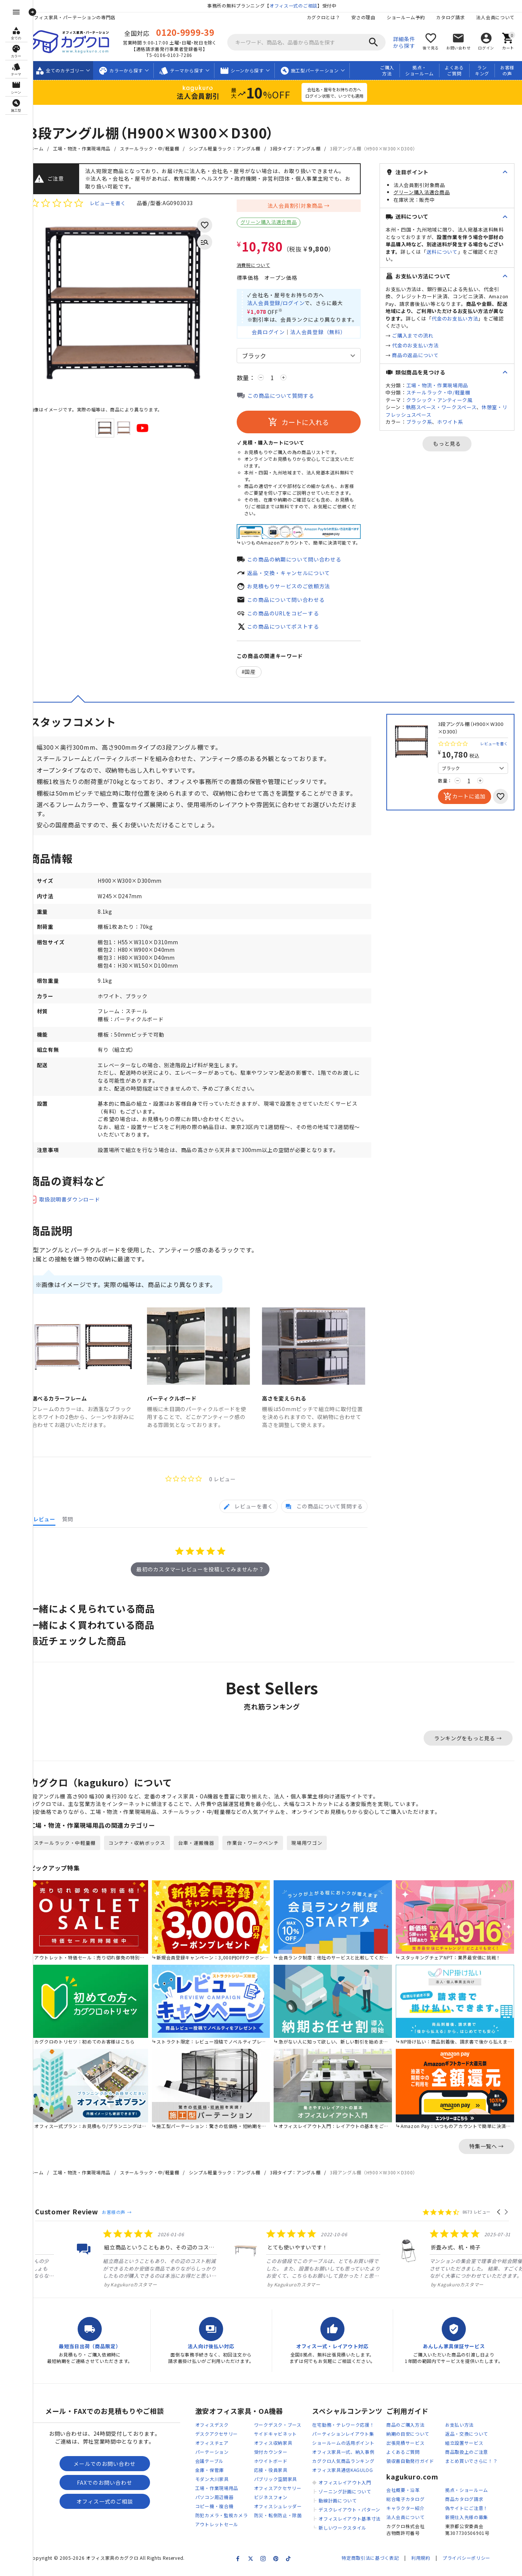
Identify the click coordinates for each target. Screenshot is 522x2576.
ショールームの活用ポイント (347, 2455)
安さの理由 (363, 17)
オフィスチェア (219, 2455)
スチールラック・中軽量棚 (72, 1857)
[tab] (248, 1520)
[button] (499, 2223)
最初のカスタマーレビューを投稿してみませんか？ (204, 1583)
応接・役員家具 (278, 2482)
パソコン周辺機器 (222, 2509)
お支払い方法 (459, 2436)
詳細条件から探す (411, 42)
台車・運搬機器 (204, 1857)
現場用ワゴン (314, 1857)
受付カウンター (278, 2464)
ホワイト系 (458, 421)
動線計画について (341, 2512)
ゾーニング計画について (348, 2503)
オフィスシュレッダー (285, 2518)
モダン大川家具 (219, 2491)
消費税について (261, 265)
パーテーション (219, 2464)
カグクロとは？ (323, 17)
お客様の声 (507, 70)
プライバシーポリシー (466, 2570)
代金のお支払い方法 (423, 345)
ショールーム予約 (406, 17)
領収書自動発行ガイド (410, 2473)
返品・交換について (466, 2446)
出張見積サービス (405, 2455)
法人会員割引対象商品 (303, 206)
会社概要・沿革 (403, 2502)
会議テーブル (217, 2473)
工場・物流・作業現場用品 (89, 148)
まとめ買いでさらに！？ (471, 2473)
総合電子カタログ (405, 2511)
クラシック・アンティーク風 (447, 400)
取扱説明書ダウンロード (77, 1215)
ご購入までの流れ (420, 335)
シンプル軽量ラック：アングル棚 (232, 148)
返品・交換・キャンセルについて (296, 574)
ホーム (44, 148)
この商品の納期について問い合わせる (302, 561)
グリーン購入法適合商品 (276, 222)
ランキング (482, 70)
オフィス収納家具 (281, 2455)
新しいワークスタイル (346, 2539)
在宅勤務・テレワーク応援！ (347, 2436)
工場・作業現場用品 (224, 2500)
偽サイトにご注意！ (466, 2520)
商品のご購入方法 (405, 2436)
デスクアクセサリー (224, 2446)
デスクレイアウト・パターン (353, 2521)
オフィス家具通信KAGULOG (346, 2482)
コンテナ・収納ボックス (144, 1857)
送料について (465, 251)
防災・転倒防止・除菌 (285, 2527)
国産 (258, 675)
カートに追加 (464, 799)
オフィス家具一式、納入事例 (347, 2464)
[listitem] (99, 2269)
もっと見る (451, 443)
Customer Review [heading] (74, 2222)
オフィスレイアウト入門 (348, 2494)
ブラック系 (427, 421)
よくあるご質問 (454, 70)
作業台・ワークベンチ (260, 1857)
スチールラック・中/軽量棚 (157, 148)
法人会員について (495, 17)
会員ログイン (275, 334)
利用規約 (420, 2570)
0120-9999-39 (191, 32)
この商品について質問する (288, 397)
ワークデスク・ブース (285, 2436)
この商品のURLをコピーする (291, 615)
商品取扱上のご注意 (466, 2464)
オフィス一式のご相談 (297, 5)
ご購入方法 (387, 70)
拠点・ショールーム (419, 70)
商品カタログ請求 (464, 2511)
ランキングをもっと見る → (468, 1752)
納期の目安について (407, 2446)
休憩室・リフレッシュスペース (446, 411)
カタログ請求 (450, 17)
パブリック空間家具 (283, 2491)
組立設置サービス (464, 2455)
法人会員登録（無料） (326, 334)
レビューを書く (115, 203)
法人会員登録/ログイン (283, 303)
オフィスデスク (219, 2436)
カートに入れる (306, 424)
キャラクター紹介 (405, 2520)
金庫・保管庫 (217, 2482)
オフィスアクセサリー (285, 2500)
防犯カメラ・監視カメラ (229, 2527)
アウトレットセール (224, 2536)
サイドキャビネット (283, 2446)
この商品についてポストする (291, 629)
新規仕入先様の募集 (466, 2529)
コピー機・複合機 (222, 2518)
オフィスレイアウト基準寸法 (353, 2530)
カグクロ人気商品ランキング (347, 2473)
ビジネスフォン (278, 2509)
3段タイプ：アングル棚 (303, 148)
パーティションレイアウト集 (347, 2446)
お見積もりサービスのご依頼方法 (296, 588)
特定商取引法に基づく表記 (370, 2570)
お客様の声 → (124, 2223)
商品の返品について (423, 355)
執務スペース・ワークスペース (448, 407)
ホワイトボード (278, 2473)
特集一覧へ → (486, 2157)
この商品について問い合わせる (293, 602)
